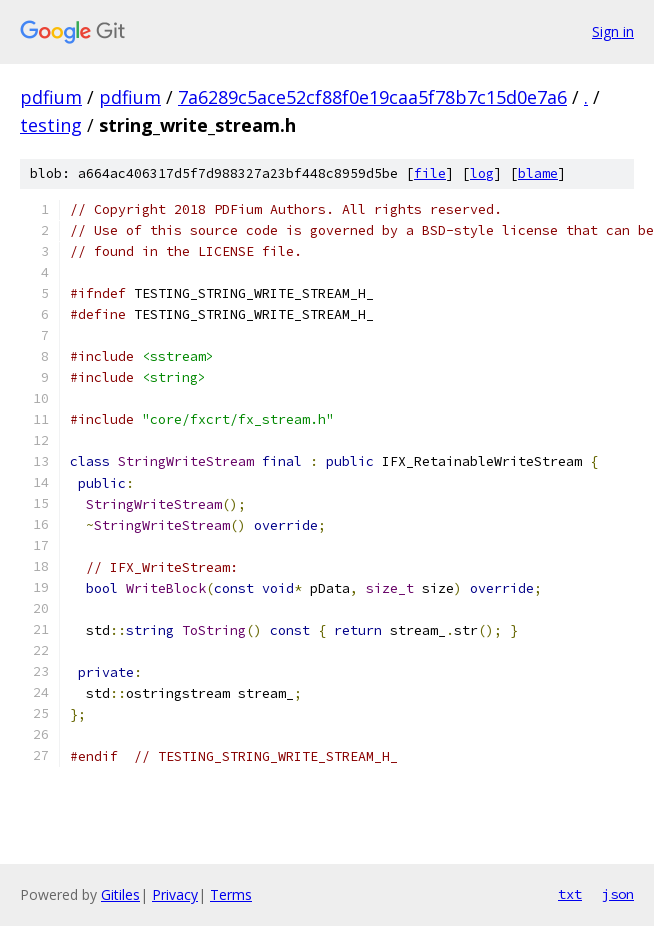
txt (570, 894)
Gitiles (120, 894)
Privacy (175, 894)
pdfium (51, 97)
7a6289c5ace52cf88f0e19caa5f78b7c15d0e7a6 (372, 97)
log (482, 173)
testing (51, 125)
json (618, 894)
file (430, 173)
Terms (231, 894)
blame (538, 173)
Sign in (613, 31)
